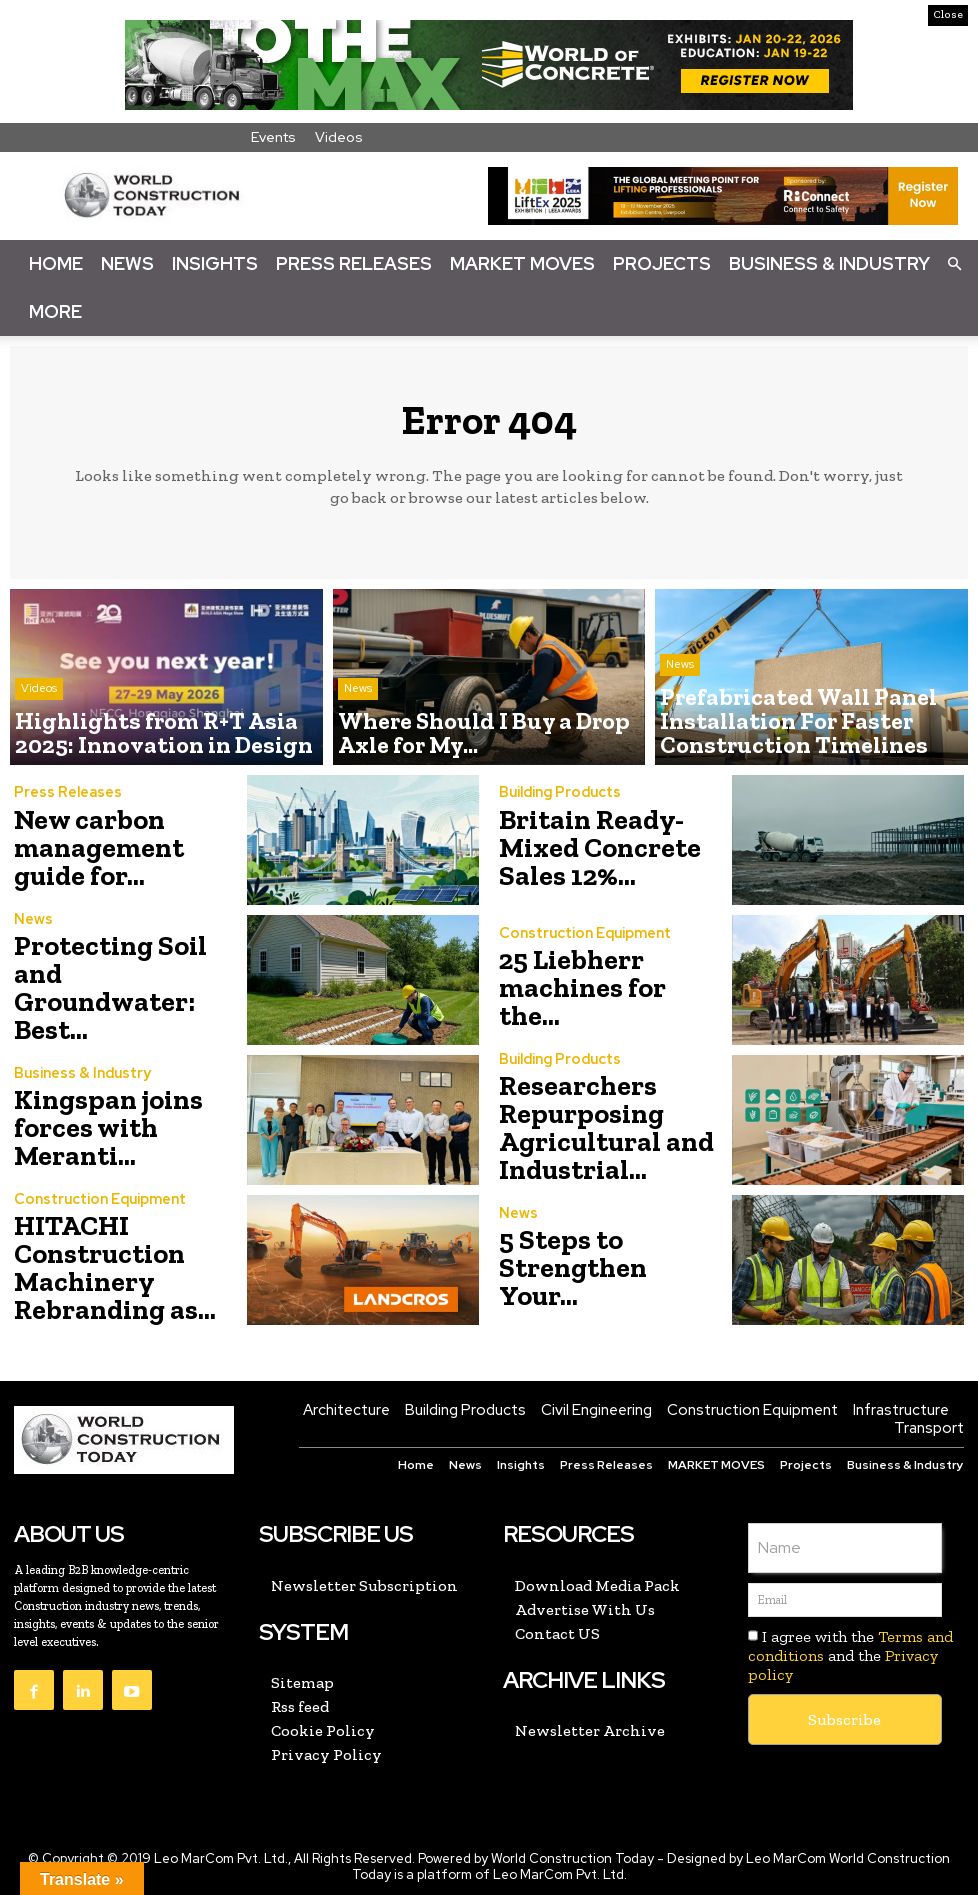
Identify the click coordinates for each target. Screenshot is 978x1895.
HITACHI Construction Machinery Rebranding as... (102, 1268)
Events (273, 137)
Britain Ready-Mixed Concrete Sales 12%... (587, 848)
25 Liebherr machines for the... (600, 988)
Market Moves (522, 263)
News (127, 263)
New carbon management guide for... (123, 848)
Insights (215, 263)
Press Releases (354, 263)
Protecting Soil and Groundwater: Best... (127, 988)
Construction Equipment (581, 952)
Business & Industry (829, 263)
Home (56, 263)
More (55, 311)
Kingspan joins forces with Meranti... (98, 1128)
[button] (954, 263)
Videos (339, 137)
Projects (662, 263)
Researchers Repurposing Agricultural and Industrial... (593, 1128)
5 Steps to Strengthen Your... (598, 1268)
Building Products (557, 800)
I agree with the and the (851, 1656)
